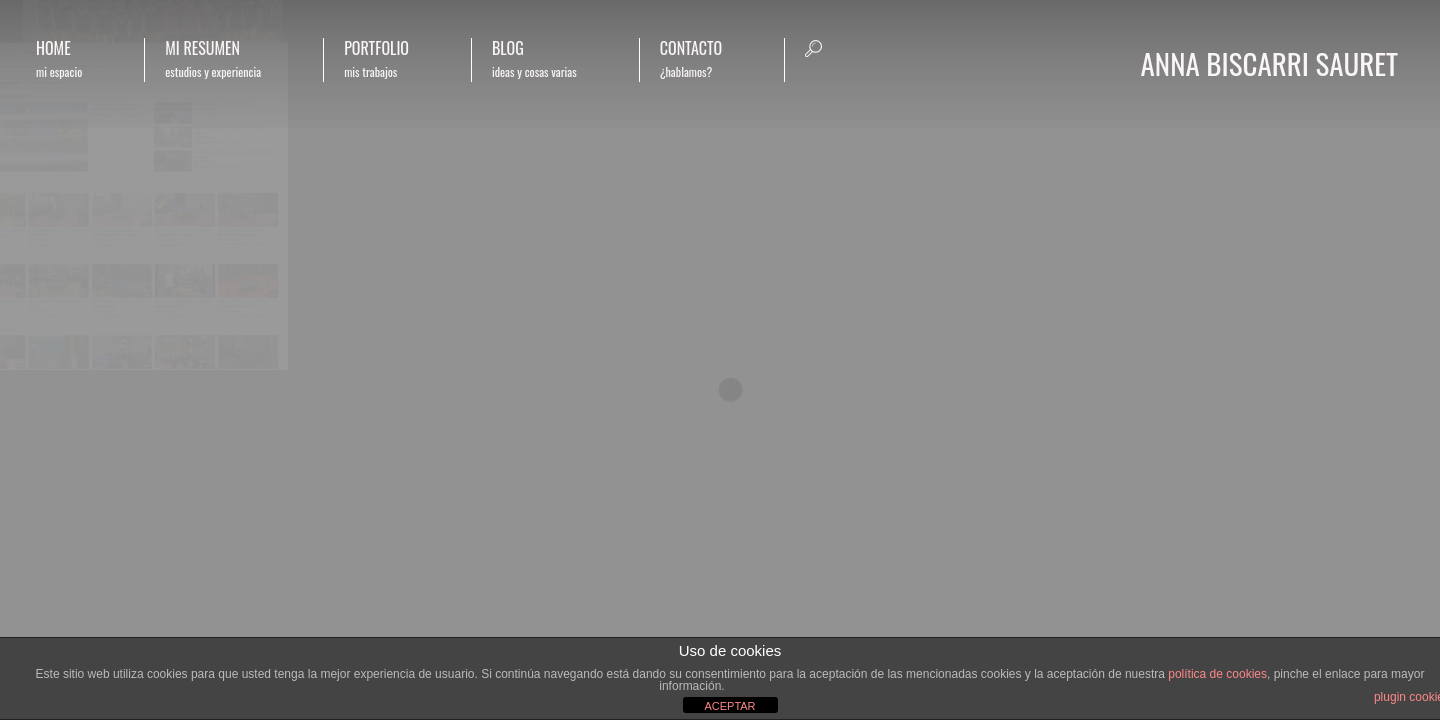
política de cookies (1217, 674)
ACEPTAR (729, 706)
